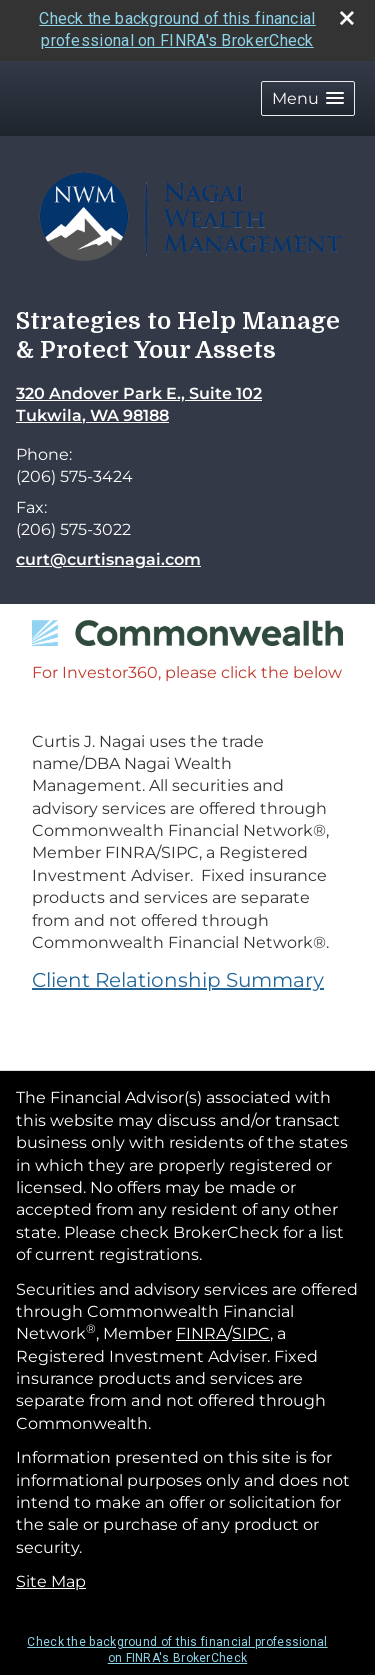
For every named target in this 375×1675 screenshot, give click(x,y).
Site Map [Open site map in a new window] (51, 1581)
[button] (308, 98)
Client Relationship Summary (178, 980)
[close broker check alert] (347, 18)
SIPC (251, 1333)
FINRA (201, 1333)
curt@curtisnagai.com (108, 559)
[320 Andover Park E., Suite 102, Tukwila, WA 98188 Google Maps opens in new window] (139, 405)
